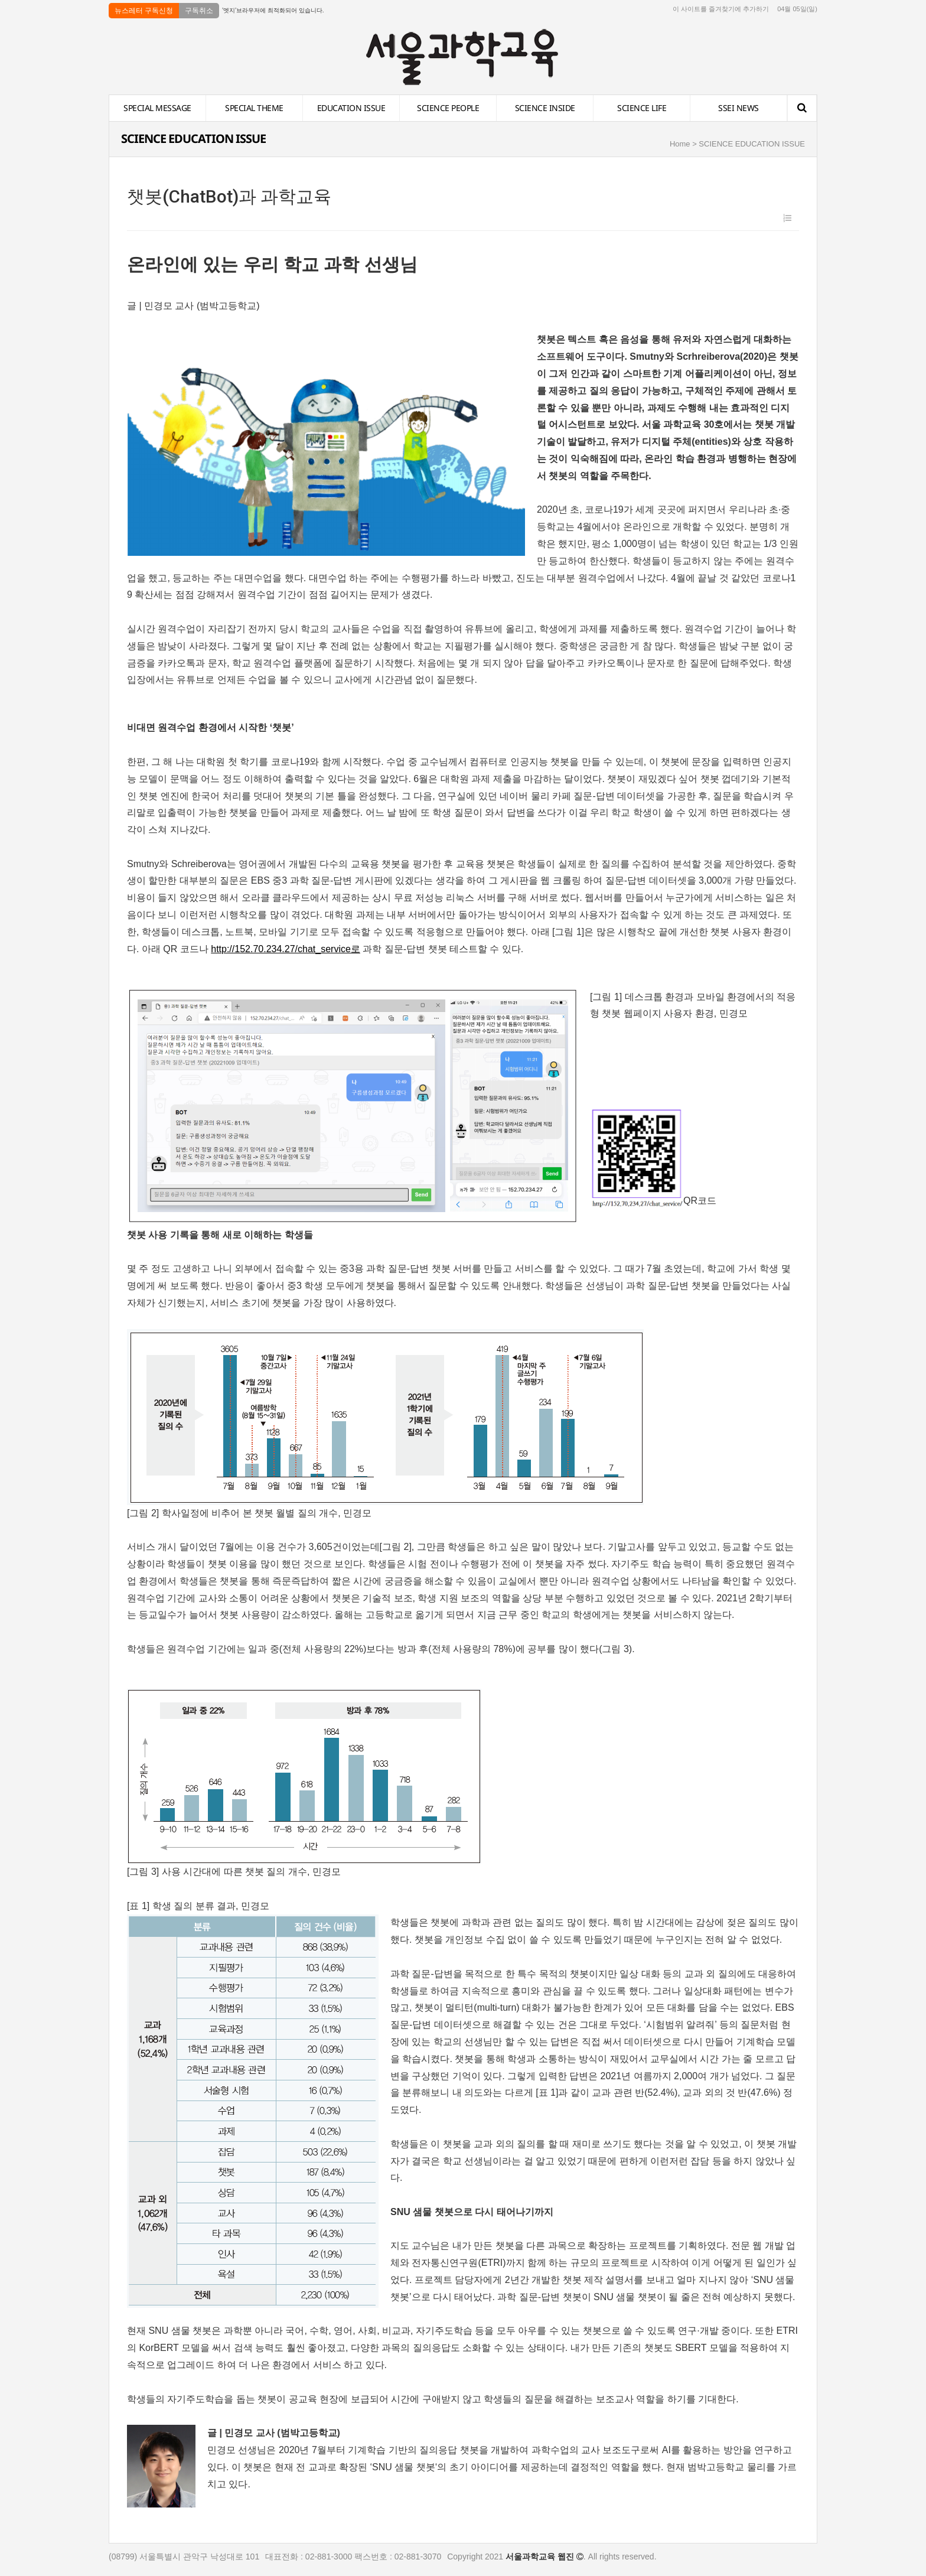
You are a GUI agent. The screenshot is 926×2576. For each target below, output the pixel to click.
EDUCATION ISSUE (351, 107)
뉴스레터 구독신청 (144, 10)
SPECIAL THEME (254, 107)
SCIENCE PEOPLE (448, 107)
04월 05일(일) (797, 8)
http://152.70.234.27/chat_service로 (285, 949)
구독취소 (199, 10)
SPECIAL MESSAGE (157, 107)
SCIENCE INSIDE (545, 107)
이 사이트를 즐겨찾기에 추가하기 (721, 8)
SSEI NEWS (738, 107)
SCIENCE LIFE (641, 107)
